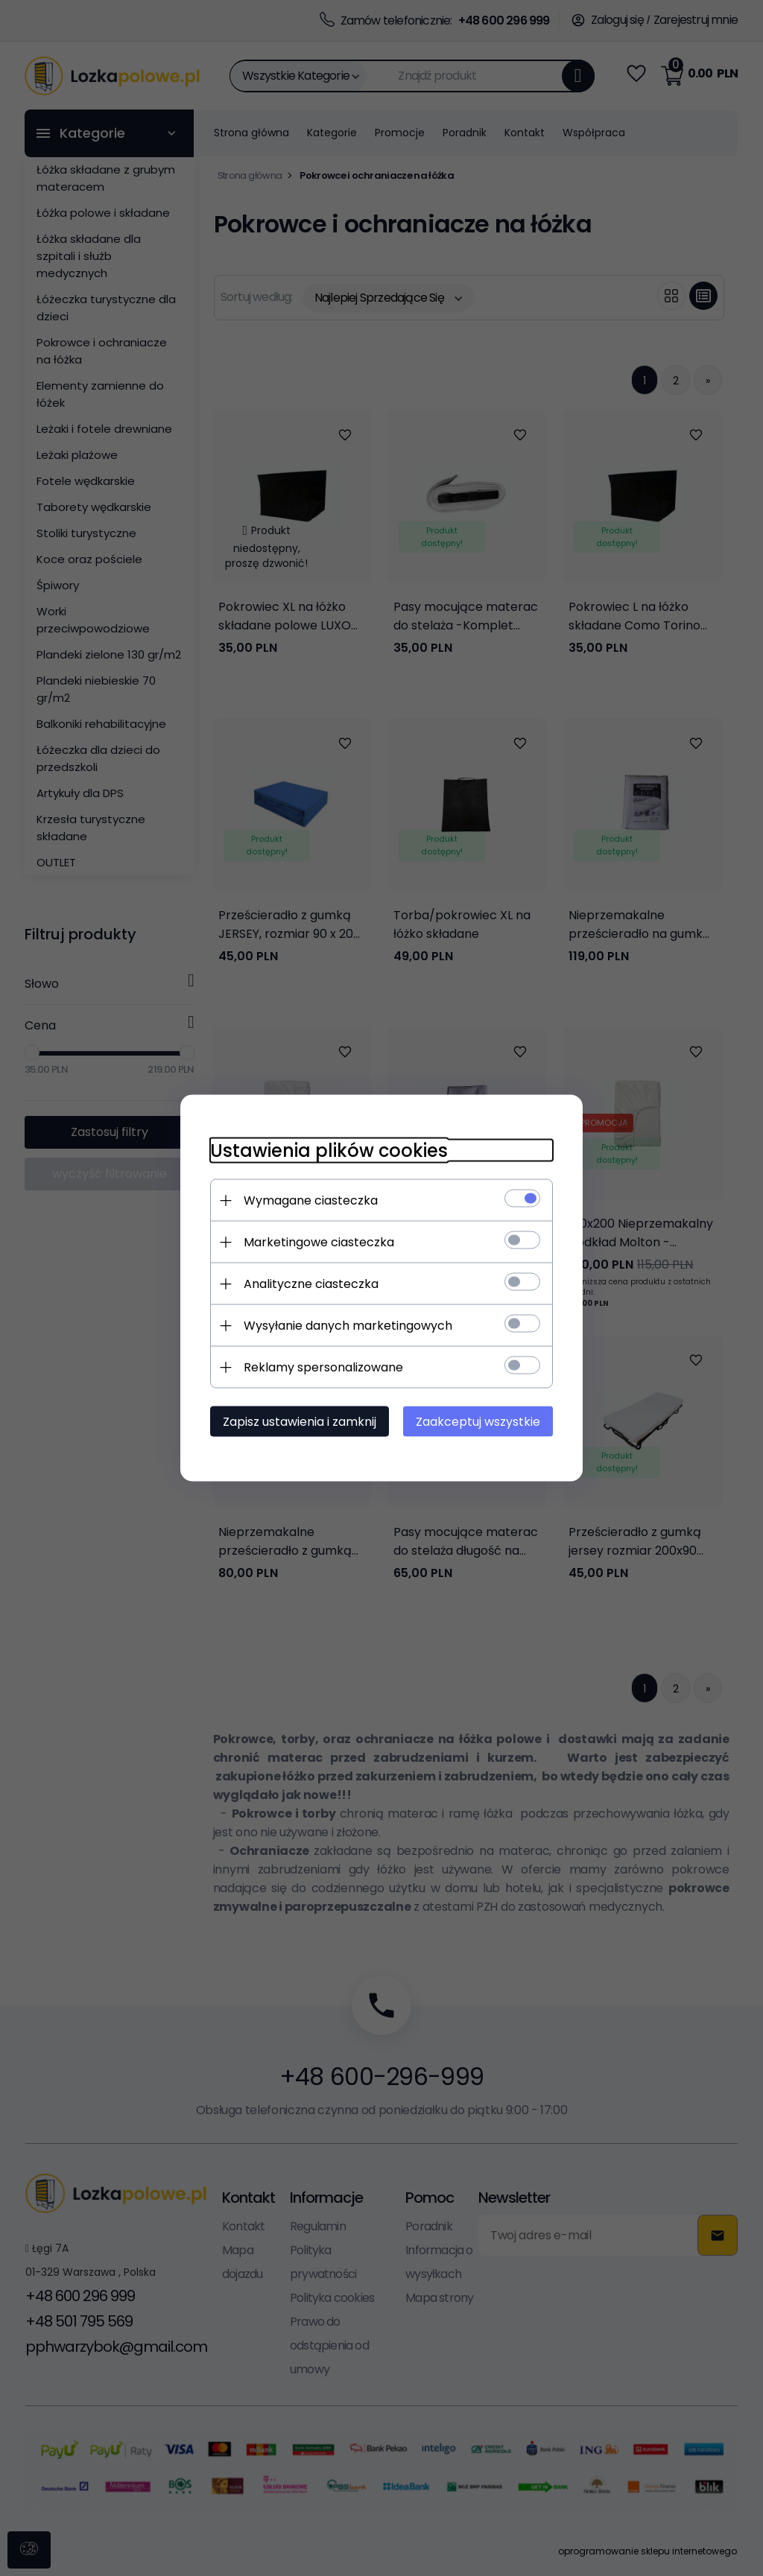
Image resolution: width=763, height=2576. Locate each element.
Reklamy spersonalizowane (323, 1367)
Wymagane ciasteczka (311, 1200)
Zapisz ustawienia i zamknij (299, 1421)
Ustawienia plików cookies (329, 1150)
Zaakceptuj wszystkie (478, 1421)
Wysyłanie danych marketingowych (348, 1325)
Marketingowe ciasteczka (319, 1242)
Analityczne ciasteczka (311, 1283)
